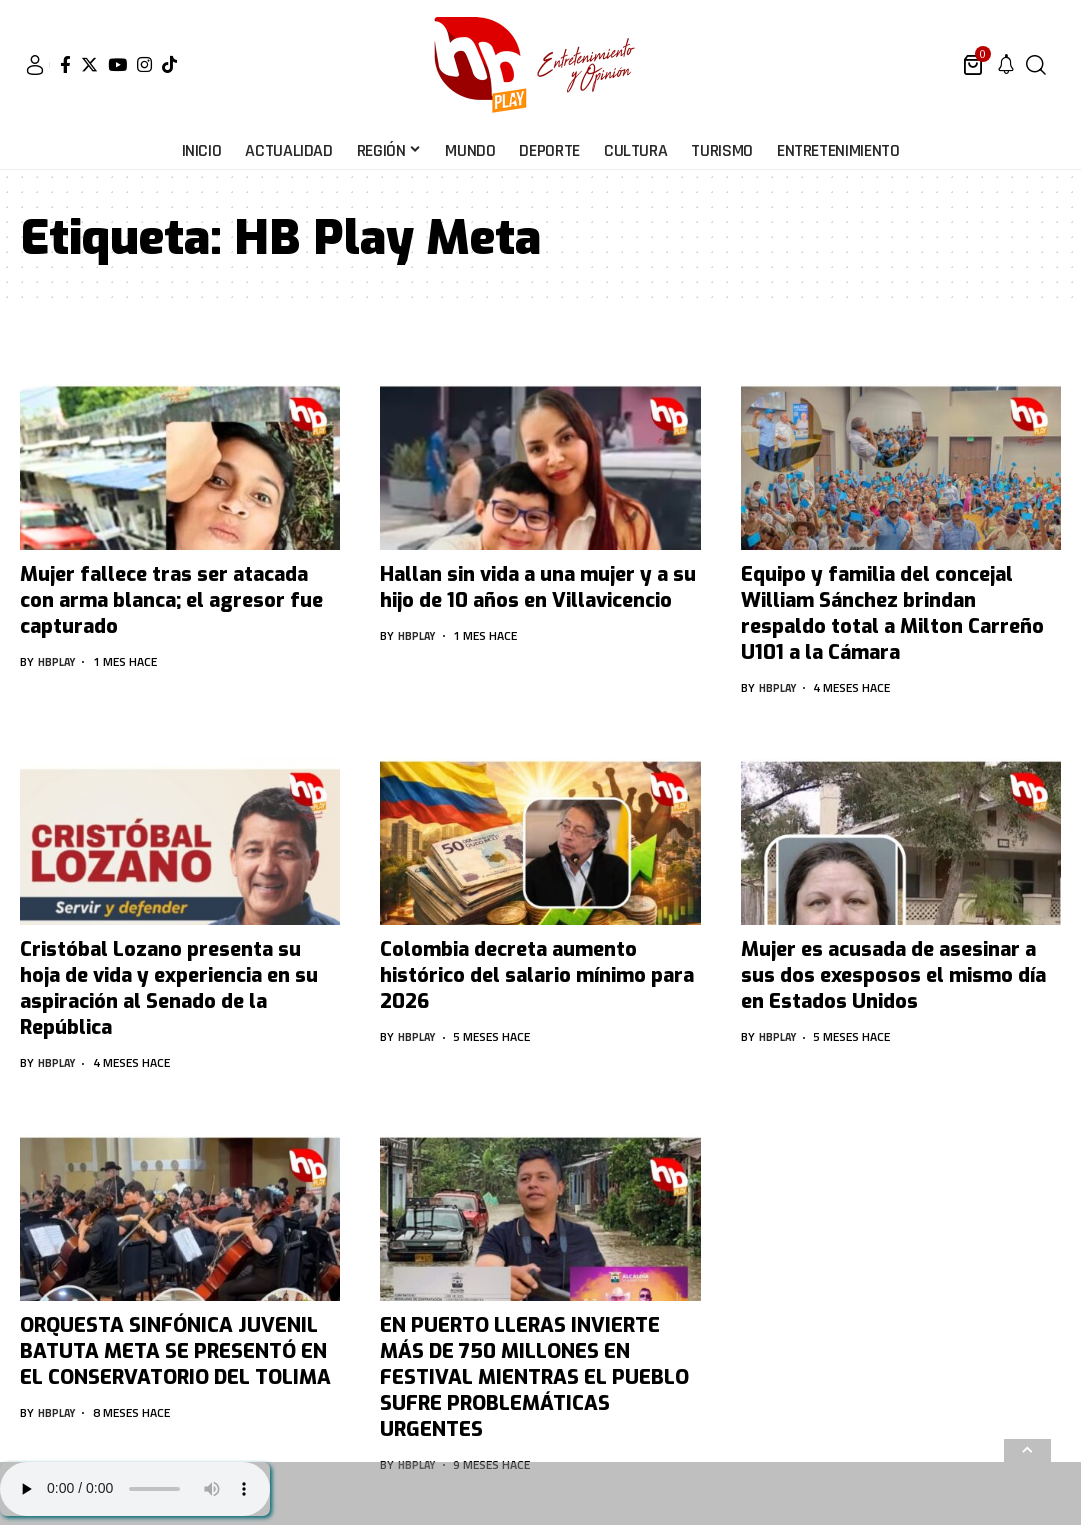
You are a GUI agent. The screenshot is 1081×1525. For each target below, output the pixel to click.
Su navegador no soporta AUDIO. (135, 1489)
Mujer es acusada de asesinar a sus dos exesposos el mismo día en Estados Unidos (893, 975)
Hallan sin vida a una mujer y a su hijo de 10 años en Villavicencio (538, 587)
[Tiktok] (169, 64)
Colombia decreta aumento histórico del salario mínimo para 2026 (537, 975)
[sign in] (35, 65)
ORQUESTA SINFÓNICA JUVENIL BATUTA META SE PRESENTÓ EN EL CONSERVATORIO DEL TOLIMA (175, 1351)
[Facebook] (65, 64)
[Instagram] (144, 64)
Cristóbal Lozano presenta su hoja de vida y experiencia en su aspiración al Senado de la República (169, 988)
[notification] (1006, 65)
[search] (1036, 65)
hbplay (59, 661)
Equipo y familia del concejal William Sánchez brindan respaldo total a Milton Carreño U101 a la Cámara (892, 613)
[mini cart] (974, 65)
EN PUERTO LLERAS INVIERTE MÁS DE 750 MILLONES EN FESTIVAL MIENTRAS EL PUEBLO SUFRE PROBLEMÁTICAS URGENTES (534, 1377)
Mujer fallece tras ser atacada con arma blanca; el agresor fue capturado (171, 600)
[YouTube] (117, 64)
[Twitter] (89, 64)
